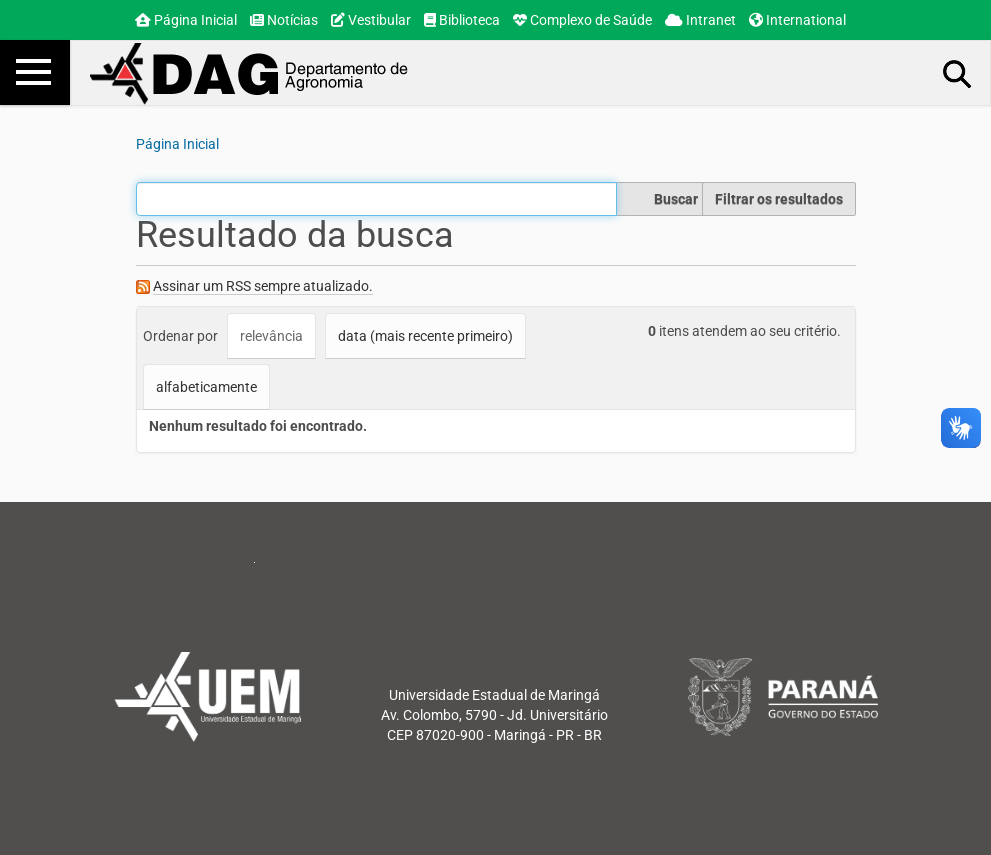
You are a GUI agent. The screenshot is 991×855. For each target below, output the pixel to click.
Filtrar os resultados (779, 199)
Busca (958, 73)
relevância (271, 336)
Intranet (700, 20)
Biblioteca (462, 20)
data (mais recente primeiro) (425, 336)
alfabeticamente (206, 387)
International (797, 20)
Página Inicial (186, 20)
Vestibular (371, 20)
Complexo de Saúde (582, 20)
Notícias (284, 20)
